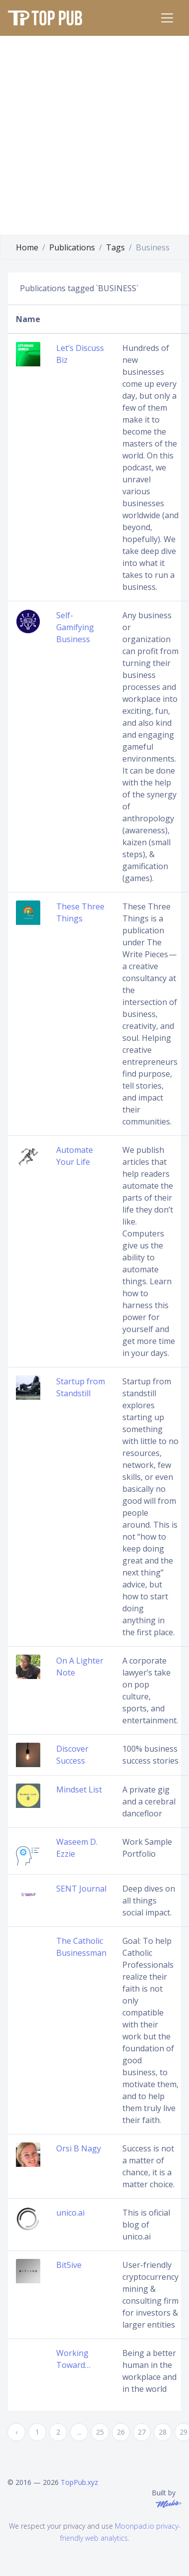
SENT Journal (81, 1888)
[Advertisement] (94, 135)
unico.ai (70, 2212)
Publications (72, 247)
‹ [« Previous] (16, 2432)
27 (142, 2432)
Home (27, 247)
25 (100, 2432)
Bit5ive (69, 2264)
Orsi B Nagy (78, 2148)
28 (163, 2432)
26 (121, 2432)
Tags (115, 247)
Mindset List (79, 1789)
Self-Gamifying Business (75, 627)
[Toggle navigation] (167, 18)
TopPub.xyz (79, 2482)
